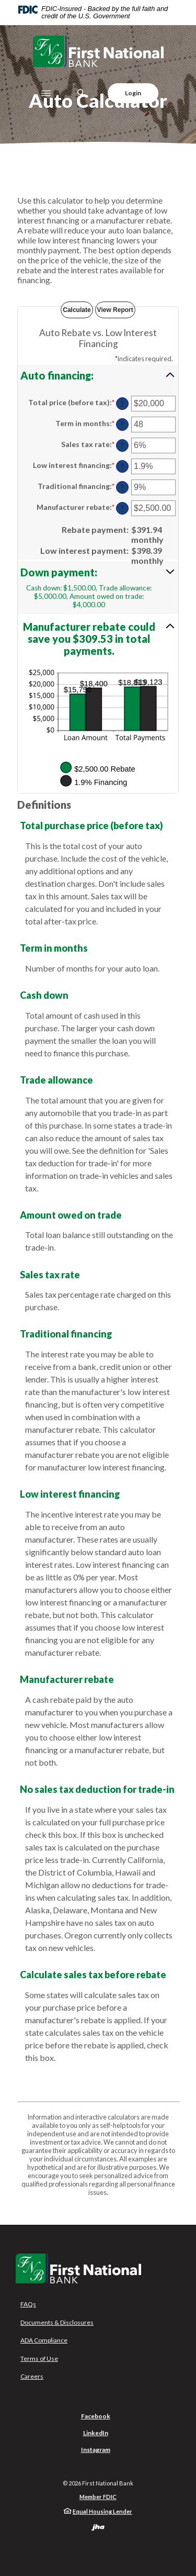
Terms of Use (39, 2358)
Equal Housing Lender (102, 2511)
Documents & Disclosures (57, 2322)
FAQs (28, 2304)
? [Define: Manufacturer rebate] (122, 508)
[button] (98, 375)
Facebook (95, 2416)
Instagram (95, 2450)
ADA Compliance (43, 2340)
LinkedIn (95, 2433)
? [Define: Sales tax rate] (122, 445)
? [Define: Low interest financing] (122, 466)
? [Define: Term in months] (122, 424)
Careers (31, 2376)
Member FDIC (98, 2496)
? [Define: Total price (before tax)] (122, 403)
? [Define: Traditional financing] (122, 487)
